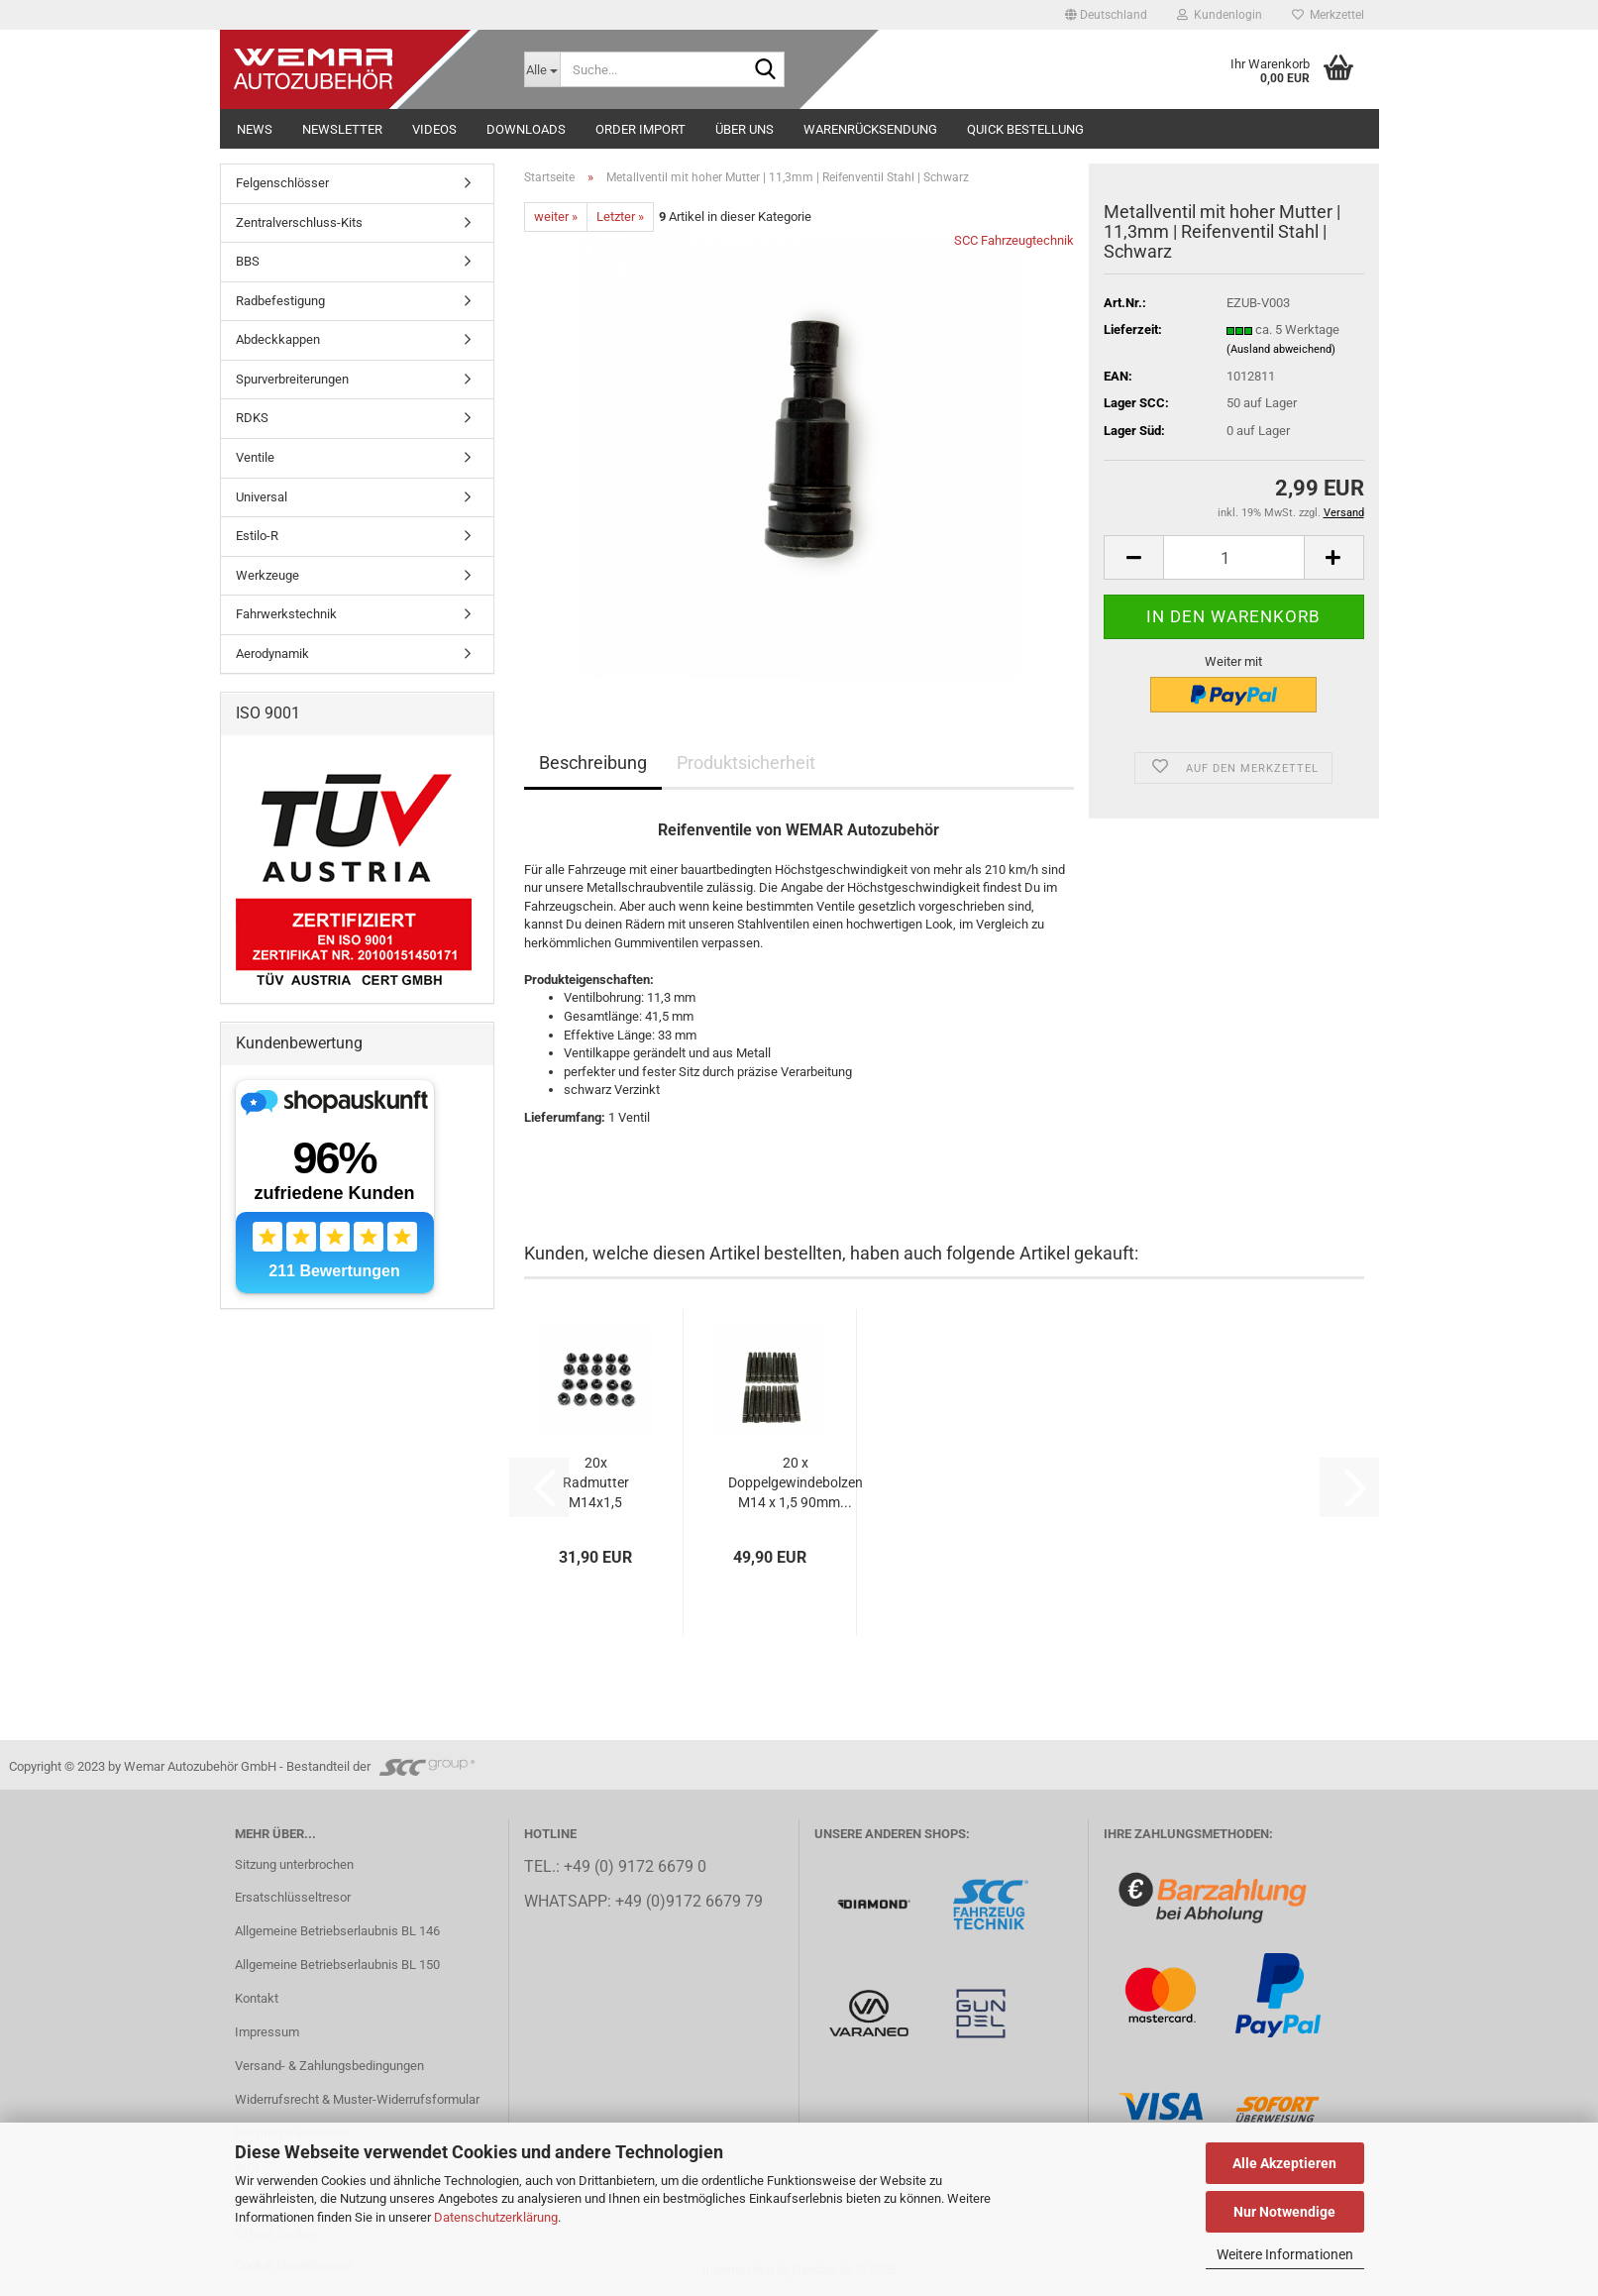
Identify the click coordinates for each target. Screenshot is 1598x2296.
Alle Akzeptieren (1284, 2163)
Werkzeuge (267, 575)
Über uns (744, 129)
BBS (248, 261)
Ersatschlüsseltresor (293, 1897)
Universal (261, 497)
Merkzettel (1328, 15)
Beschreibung (593, 762)
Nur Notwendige (1284, 2212)
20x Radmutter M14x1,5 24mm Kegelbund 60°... (596, 1483)
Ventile (255, 457)
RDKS (252, 417)
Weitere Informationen (1285, 2254)
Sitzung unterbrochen (294, 1864)
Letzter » (620, 216)
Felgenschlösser (282, 182)
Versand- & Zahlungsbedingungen (329, 2065)
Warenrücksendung (870, 129)
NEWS (254, 129)
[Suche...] (542, 69)
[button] (1106, 15)
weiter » (556, 216)
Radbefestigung (280, 300)
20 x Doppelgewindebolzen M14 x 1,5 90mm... (795, 1482)
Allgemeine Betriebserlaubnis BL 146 (337, 1930)
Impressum (267, 2031)
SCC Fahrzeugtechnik (1014, 240)
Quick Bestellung (1025, 129)
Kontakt (256, 1998)
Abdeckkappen (278, 339)
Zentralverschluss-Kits (299, 222)
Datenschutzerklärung (496, 2217)
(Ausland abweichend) (1280, 349)
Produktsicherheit (746, 762)
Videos (434, 129)
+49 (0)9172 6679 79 (689, 1902)
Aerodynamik (272, 653)
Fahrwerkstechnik (286, 613)
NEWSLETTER (342, 129)
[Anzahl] (1233, 557)
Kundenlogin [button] (1219, 15)
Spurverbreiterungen (292, 379)
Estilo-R (257, 535)
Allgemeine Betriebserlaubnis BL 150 (337, 1964)
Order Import (640, 129)
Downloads (526, 129)
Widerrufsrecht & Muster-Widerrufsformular (357, 2099)
